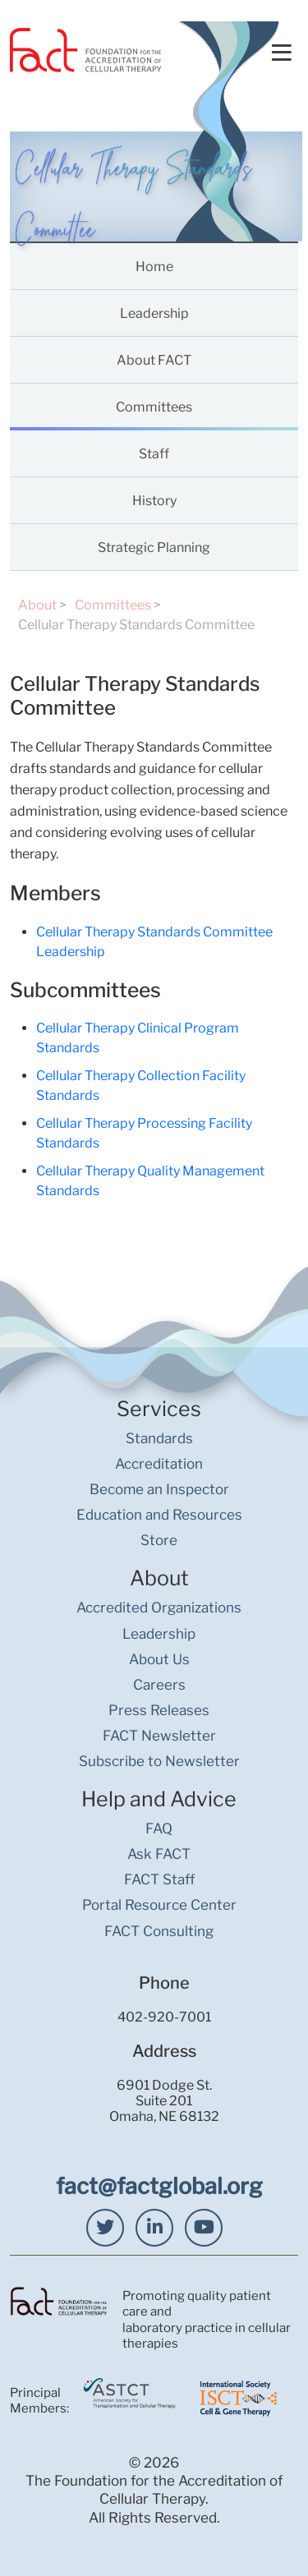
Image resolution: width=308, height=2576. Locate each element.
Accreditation (159, 1464)
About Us (159, 1659)
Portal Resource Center (159, 1905)
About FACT (154, 360)
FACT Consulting (159, 1931)
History (154, 500)
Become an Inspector (159, 1489)
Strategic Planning (154, 547)
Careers (159, 1685)
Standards (159, 1438)
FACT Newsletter (159, 1735)
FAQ (158, 1828)
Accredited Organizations (158, 1607)
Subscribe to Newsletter (159, 1761)
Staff (154, 454)
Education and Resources (159, 1514)
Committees (154, 407)
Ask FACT (159, 1854)
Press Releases (158, 1710)
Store (158, 1540)
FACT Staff (159, 1879)
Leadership (154, 313)
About (37, 605)
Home (154, 266)
